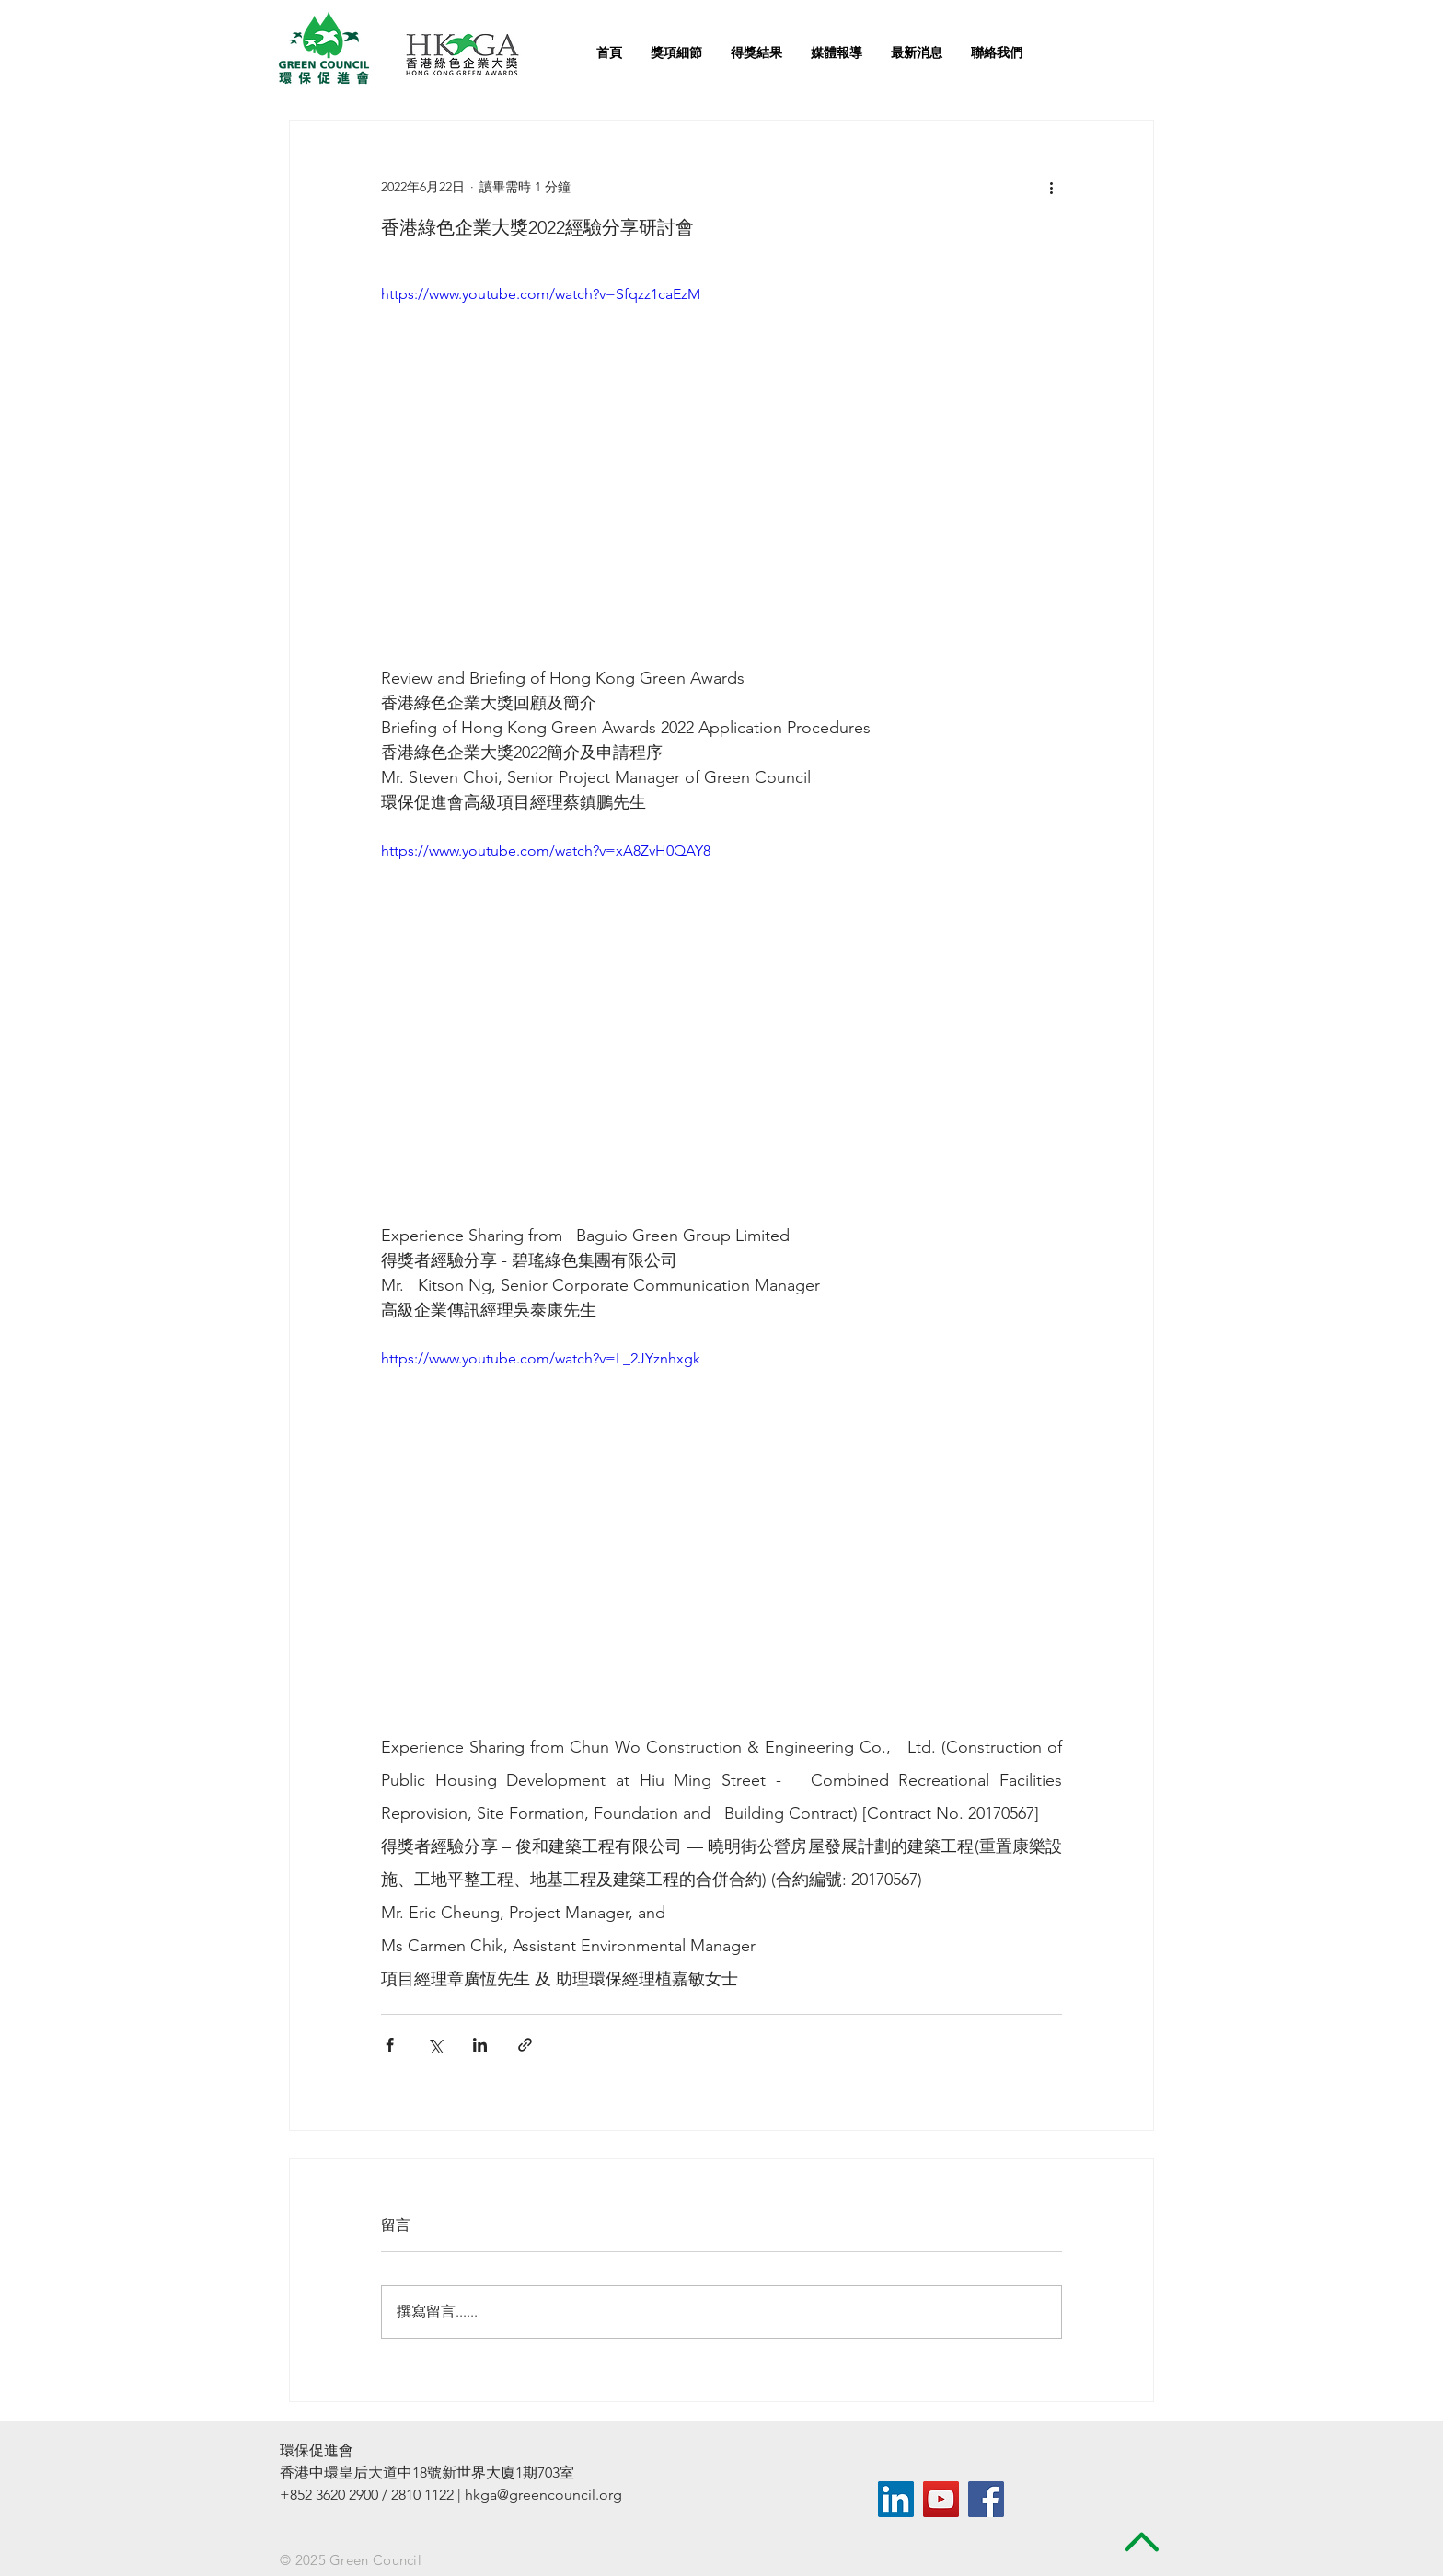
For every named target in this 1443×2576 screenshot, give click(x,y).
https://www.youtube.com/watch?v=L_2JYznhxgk (540, 1358)
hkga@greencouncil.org (543, 2494)
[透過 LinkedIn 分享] (480, 2044)
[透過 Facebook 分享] (389, 2044)
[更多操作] (1051, 187)
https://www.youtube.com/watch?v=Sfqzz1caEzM (540, 294)
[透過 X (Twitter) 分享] (435, 2044)
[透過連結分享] (525, 2044)
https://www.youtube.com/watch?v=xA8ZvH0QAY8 (545, 850)
